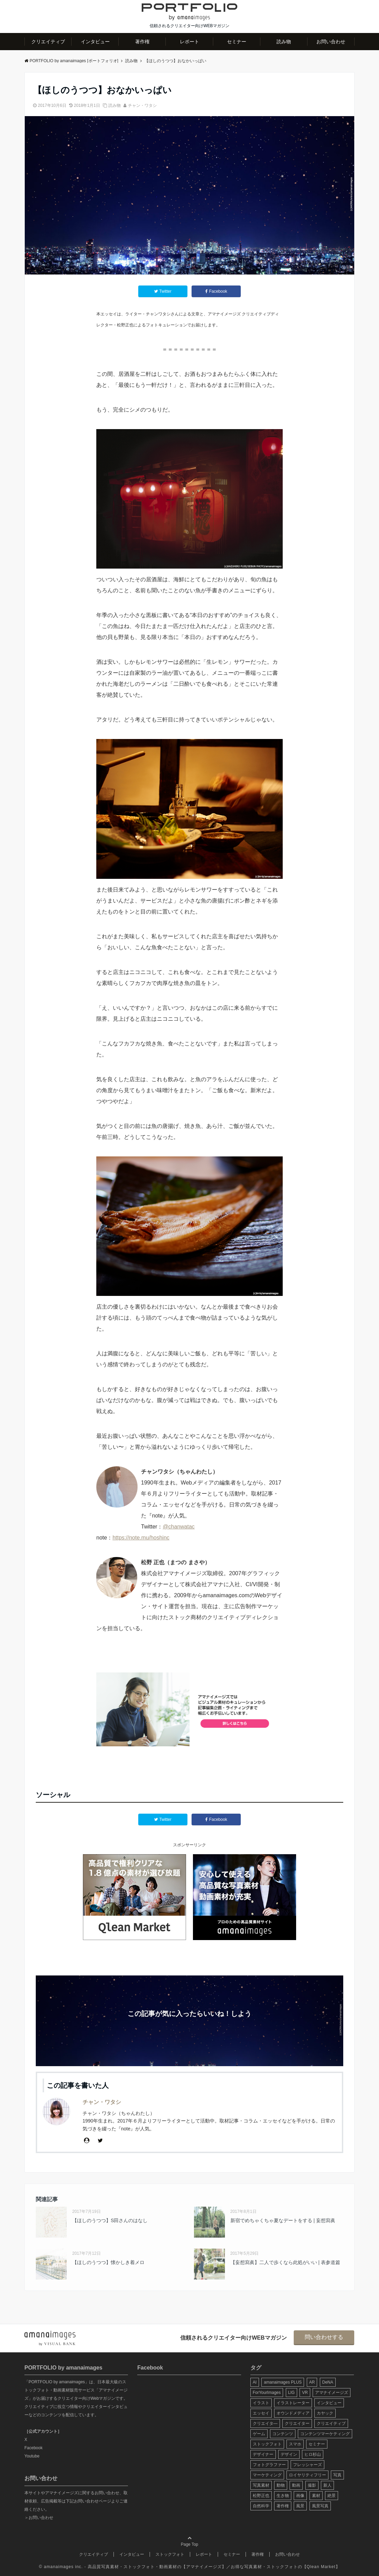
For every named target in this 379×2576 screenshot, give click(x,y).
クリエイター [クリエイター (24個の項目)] (297, 2423)
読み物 (284, 41)
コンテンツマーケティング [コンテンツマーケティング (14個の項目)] (325, 2433)
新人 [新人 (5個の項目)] (327, 2485)
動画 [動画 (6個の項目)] (296, 2485)
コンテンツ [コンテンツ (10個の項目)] (282, 2433)
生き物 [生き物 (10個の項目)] (283, 2495)
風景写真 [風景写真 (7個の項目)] (320, 2506)
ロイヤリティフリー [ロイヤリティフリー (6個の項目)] (307, 2475)
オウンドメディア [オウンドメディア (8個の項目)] (293, 2413)
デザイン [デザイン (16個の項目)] (289, 2454)
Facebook (33, 2447)
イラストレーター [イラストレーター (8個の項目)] (293, 2402)
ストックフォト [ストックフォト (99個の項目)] (267, 2444)
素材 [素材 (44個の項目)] (316, 2495)
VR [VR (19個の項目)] (305, 2392)
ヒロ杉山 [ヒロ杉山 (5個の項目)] (312, 2454)
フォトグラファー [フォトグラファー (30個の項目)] (269, 2464)
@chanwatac (179, 1527)
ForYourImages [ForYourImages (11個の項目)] (267, 2392)
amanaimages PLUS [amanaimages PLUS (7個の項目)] (283, 2382)
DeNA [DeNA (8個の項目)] (327, 2382)
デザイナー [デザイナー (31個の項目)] (263, 2454)
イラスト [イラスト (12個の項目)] (261, 2402)
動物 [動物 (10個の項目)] (281, 2485)
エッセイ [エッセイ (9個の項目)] (261, 2413)
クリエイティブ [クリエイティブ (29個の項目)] (331, 2423)
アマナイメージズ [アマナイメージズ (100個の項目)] (331, 2392)
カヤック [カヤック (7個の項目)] (325, 2413)
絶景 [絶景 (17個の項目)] (331, 2495)
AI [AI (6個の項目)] (255, 2382)
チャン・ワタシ (142, 105)
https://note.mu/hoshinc (140, 1538)
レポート (189, 41)
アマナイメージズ (204, 2566)
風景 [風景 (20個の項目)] (300, 2506)
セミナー (236, 41)
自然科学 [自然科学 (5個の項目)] (261, 2506)
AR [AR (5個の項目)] (312, 2382)
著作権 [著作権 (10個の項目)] (283, 2506)
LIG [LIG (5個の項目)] (291, 2392)
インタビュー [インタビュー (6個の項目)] (329, 2402)
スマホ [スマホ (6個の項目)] (295, 2444)
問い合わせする (324, 2337)
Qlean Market (321, 2566)
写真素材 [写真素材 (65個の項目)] (261, 2485)
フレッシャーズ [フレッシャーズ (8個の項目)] (307, 2464)
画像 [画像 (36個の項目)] (300, 2495)
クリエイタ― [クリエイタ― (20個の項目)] (265, 2423)
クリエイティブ (48, 41)
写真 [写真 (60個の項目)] (337, 2475)
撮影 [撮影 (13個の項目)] (312, 2485)
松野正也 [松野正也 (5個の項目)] (261, 2495)
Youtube (32, 2456)
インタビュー (95, 41)
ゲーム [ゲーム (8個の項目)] (259, 2433)
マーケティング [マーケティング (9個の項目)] (267, 2475)
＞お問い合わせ (38, 2517)
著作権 (142, 41)
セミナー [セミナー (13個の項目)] (316, 2444)
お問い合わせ (330, 41)
